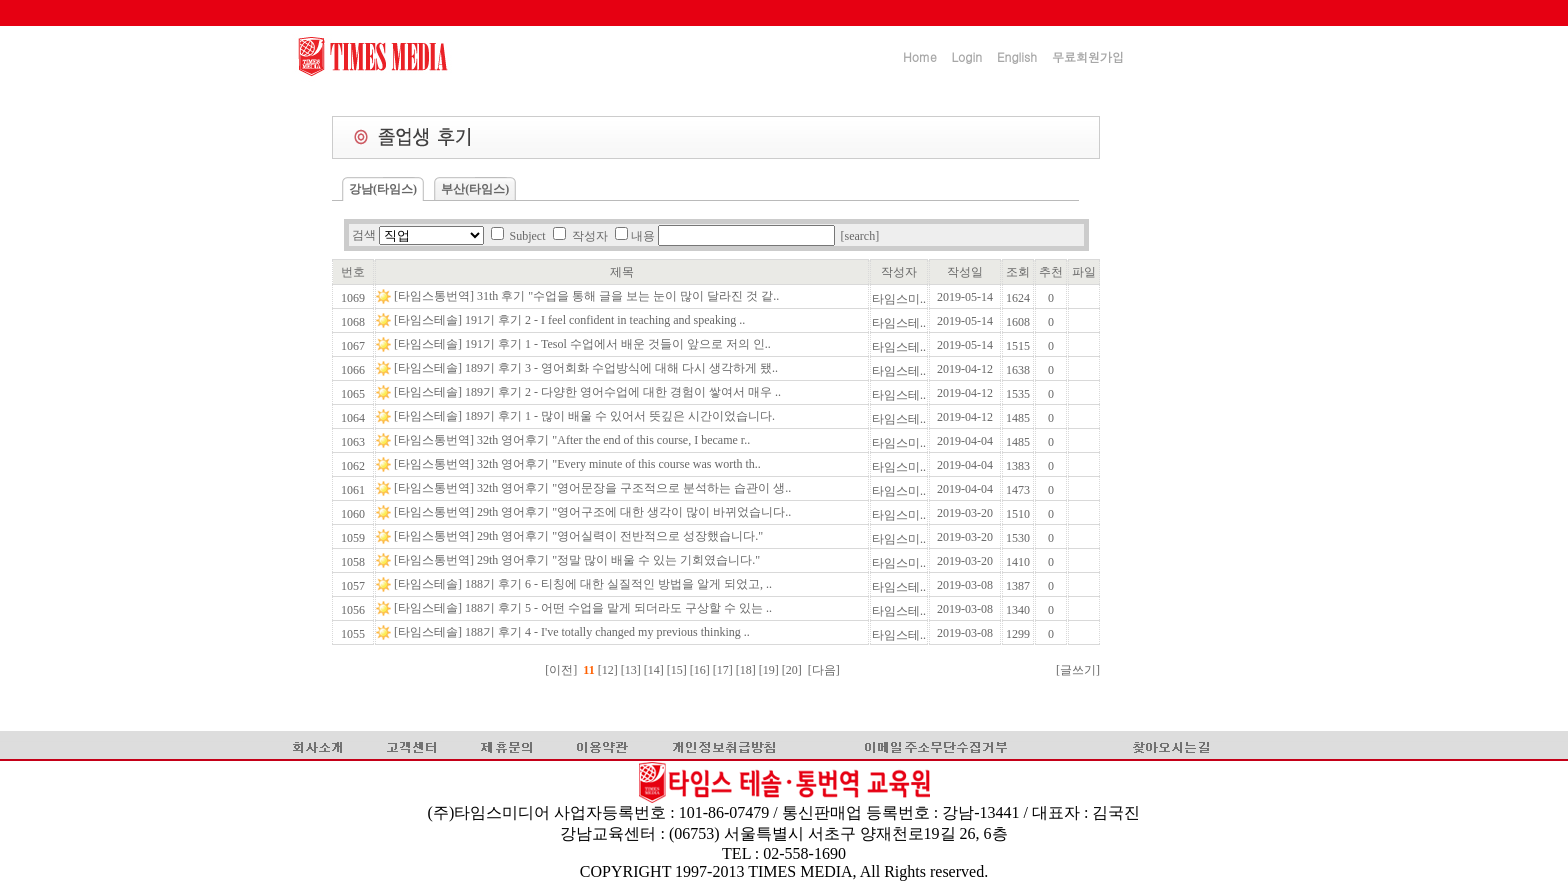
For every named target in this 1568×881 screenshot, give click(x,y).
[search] (860, 236)
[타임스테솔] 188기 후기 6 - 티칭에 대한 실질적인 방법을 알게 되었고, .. (584, 584)
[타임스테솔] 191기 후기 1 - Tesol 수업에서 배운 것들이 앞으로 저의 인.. (584, 344)
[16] (701, 670)
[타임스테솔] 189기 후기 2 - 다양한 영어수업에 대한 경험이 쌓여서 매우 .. (589, 392)
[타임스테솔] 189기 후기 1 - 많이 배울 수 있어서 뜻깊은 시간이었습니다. (586, 416)
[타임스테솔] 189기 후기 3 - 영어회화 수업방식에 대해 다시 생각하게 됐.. (587, 368)
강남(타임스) (383, 189)
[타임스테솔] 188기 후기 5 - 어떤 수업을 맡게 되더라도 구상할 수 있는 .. (584, 608)
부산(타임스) (475, 189)
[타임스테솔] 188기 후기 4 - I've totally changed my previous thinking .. (573, 632)
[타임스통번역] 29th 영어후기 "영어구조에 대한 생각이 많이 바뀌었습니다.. (594, 512)
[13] (632, 670)
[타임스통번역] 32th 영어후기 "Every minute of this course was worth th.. (579, 464)
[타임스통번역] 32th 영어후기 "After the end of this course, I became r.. (573, 440)
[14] (655, 670)
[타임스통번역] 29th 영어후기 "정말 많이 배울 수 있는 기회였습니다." (578, 560)
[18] (747, 670)
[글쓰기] (1078, 670)
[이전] (561, 670)
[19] (770, 670)
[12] (608, 670)
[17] (724, 670)
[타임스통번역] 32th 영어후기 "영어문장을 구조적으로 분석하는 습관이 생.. (594, 488)
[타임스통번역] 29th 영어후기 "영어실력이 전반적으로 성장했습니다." (580, 536)
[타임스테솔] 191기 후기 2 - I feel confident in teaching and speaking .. (571, 320)
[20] (793, 670)
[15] (678, 670)
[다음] (824, 670)
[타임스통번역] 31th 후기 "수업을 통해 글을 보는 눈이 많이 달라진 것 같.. (588, 296)
